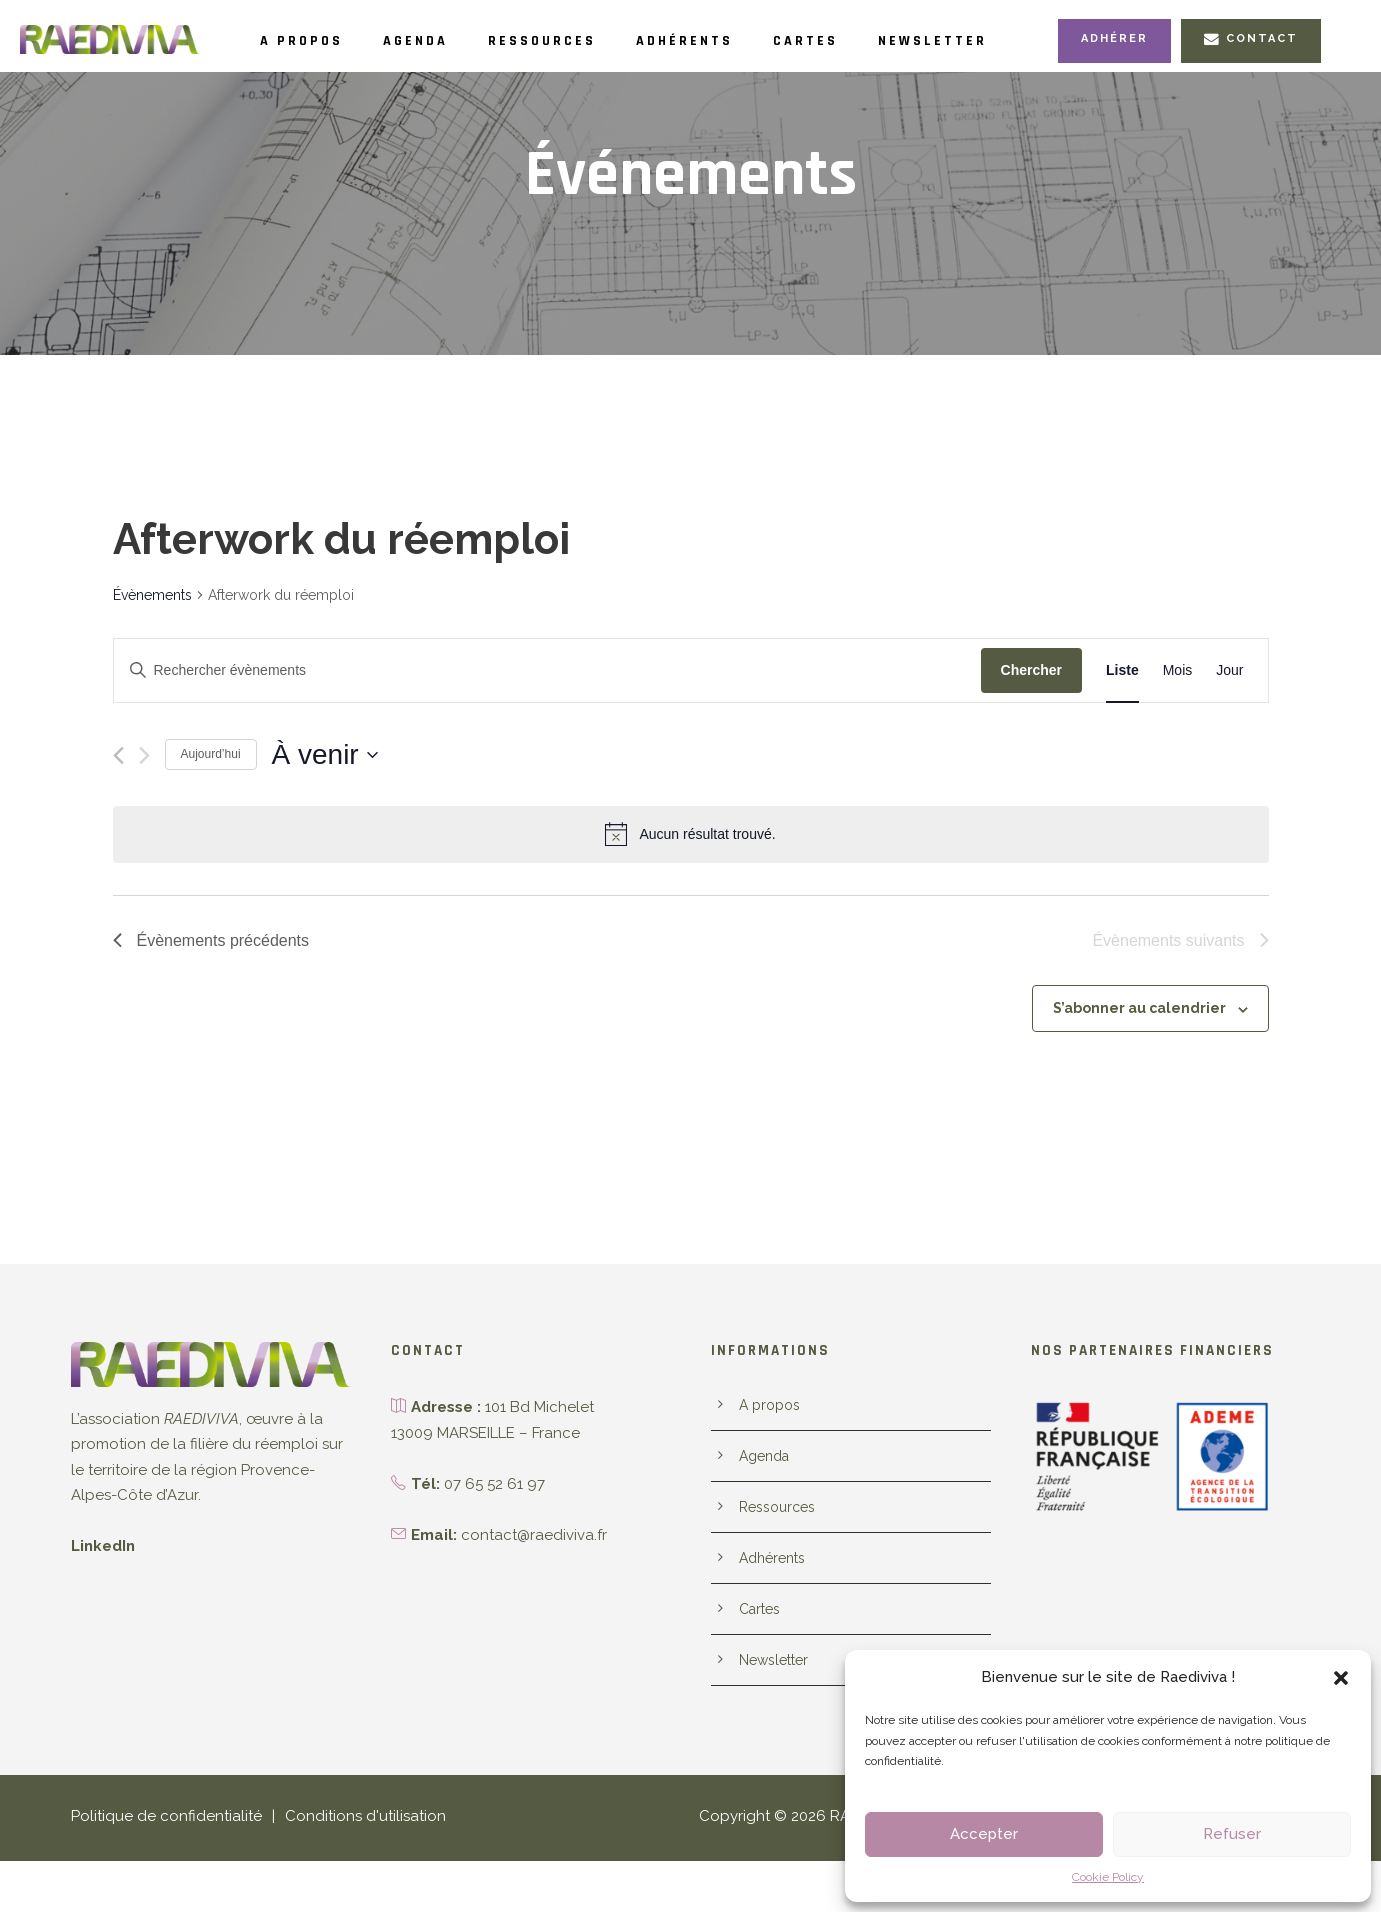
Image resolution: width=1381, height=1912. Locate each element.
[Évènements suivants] (144, 789)
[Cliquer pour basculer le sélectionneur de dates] (325, 789)
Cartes (876, 41)
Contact (1253, 81)
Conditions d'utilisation (343, 1868)
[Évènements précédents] (118, 789)
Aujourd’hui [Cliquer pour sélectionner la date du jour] (211, 788)
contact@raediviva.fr (528, 1568)
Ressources (580, 41)
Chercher (1031, 704)
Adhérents (741, 41)
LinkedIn (102, 1580)
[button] (1341, 1678)
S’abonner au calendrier (1146, 1042)
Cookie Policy (1108, 1877)
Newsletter (1017, 41)
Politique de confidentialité (158, 1868)
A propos (308, 41)
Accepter (984, 1834)
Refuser (1232, 1834)
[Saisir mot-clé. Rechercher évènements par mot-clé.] (547, 704)
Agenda (436, 41)
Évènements (152, 629)
